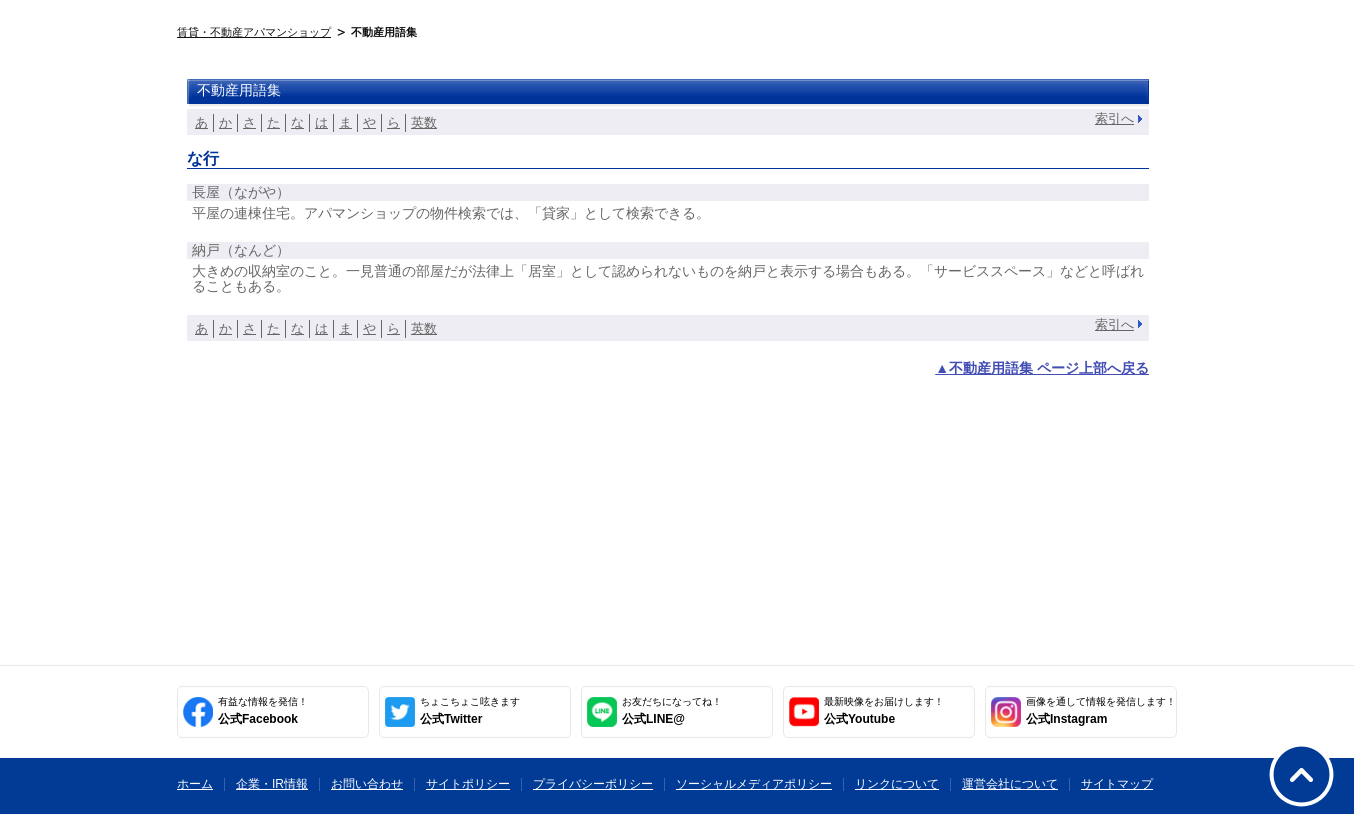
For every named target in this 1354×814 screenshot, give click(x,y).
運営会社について (1010, 784)
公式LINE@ (672, 711)
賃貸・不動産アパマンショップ (254, 32)
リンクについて (897, 784)
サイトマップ (1117, 784)
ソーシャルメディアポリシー (754, 784)
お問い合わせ (367, 784)
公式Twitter (470, 711)
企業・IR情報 (272, 784)
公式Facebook (263, 711)
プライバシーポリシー (593, 784)
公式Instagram (1101, 711)
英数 (424, 122)
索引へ (1114, 118)
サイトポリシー (468, 784)
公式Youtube (884, 711)
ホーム (195, 784)
